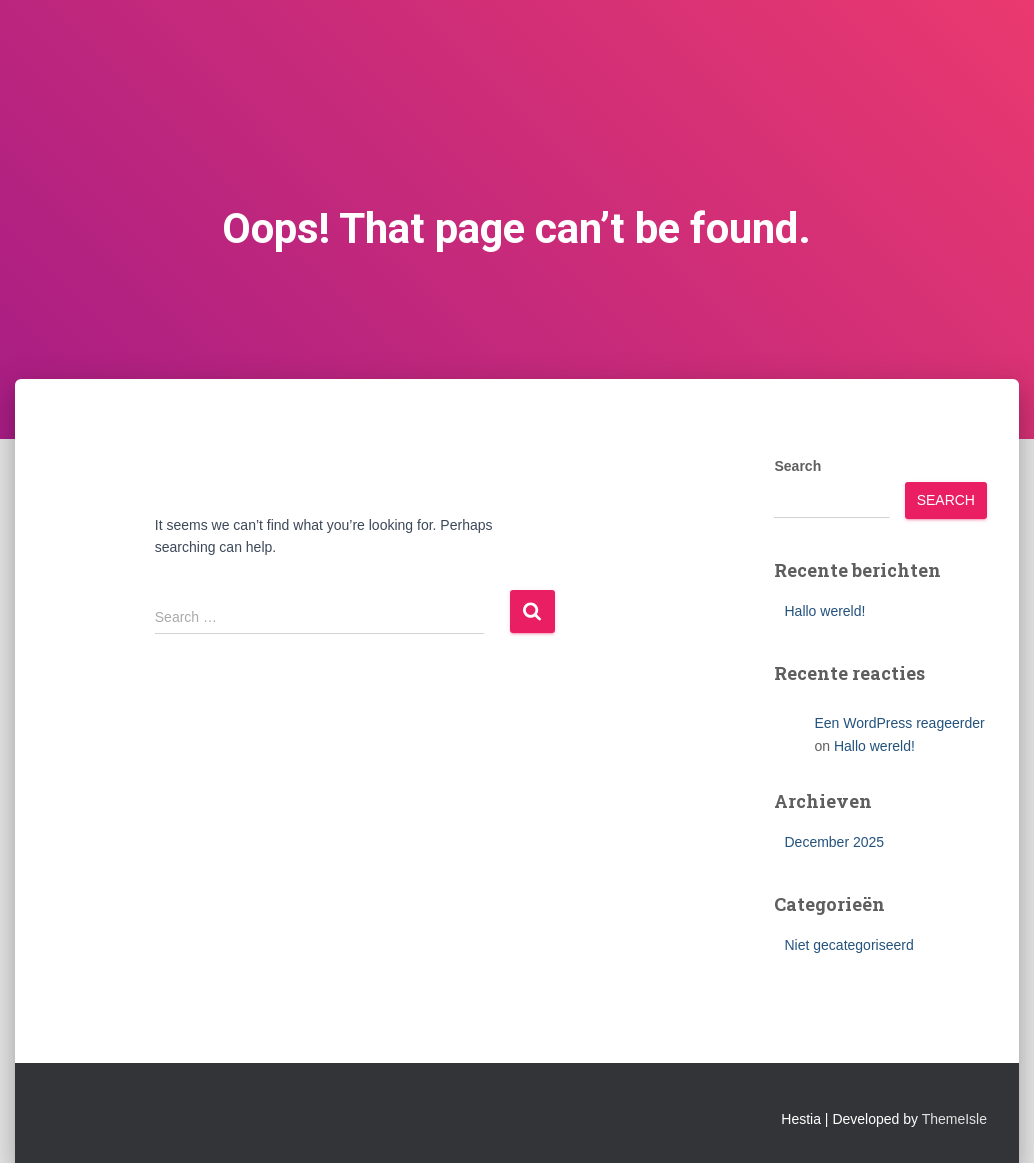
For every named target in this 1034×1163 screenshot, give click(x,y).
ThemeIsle (954, 1119)
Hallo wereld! (824, 611)
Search (797, 466)
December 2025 (834, 842)
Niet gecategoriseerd (848, 945)
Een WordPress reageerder (899, 723)
